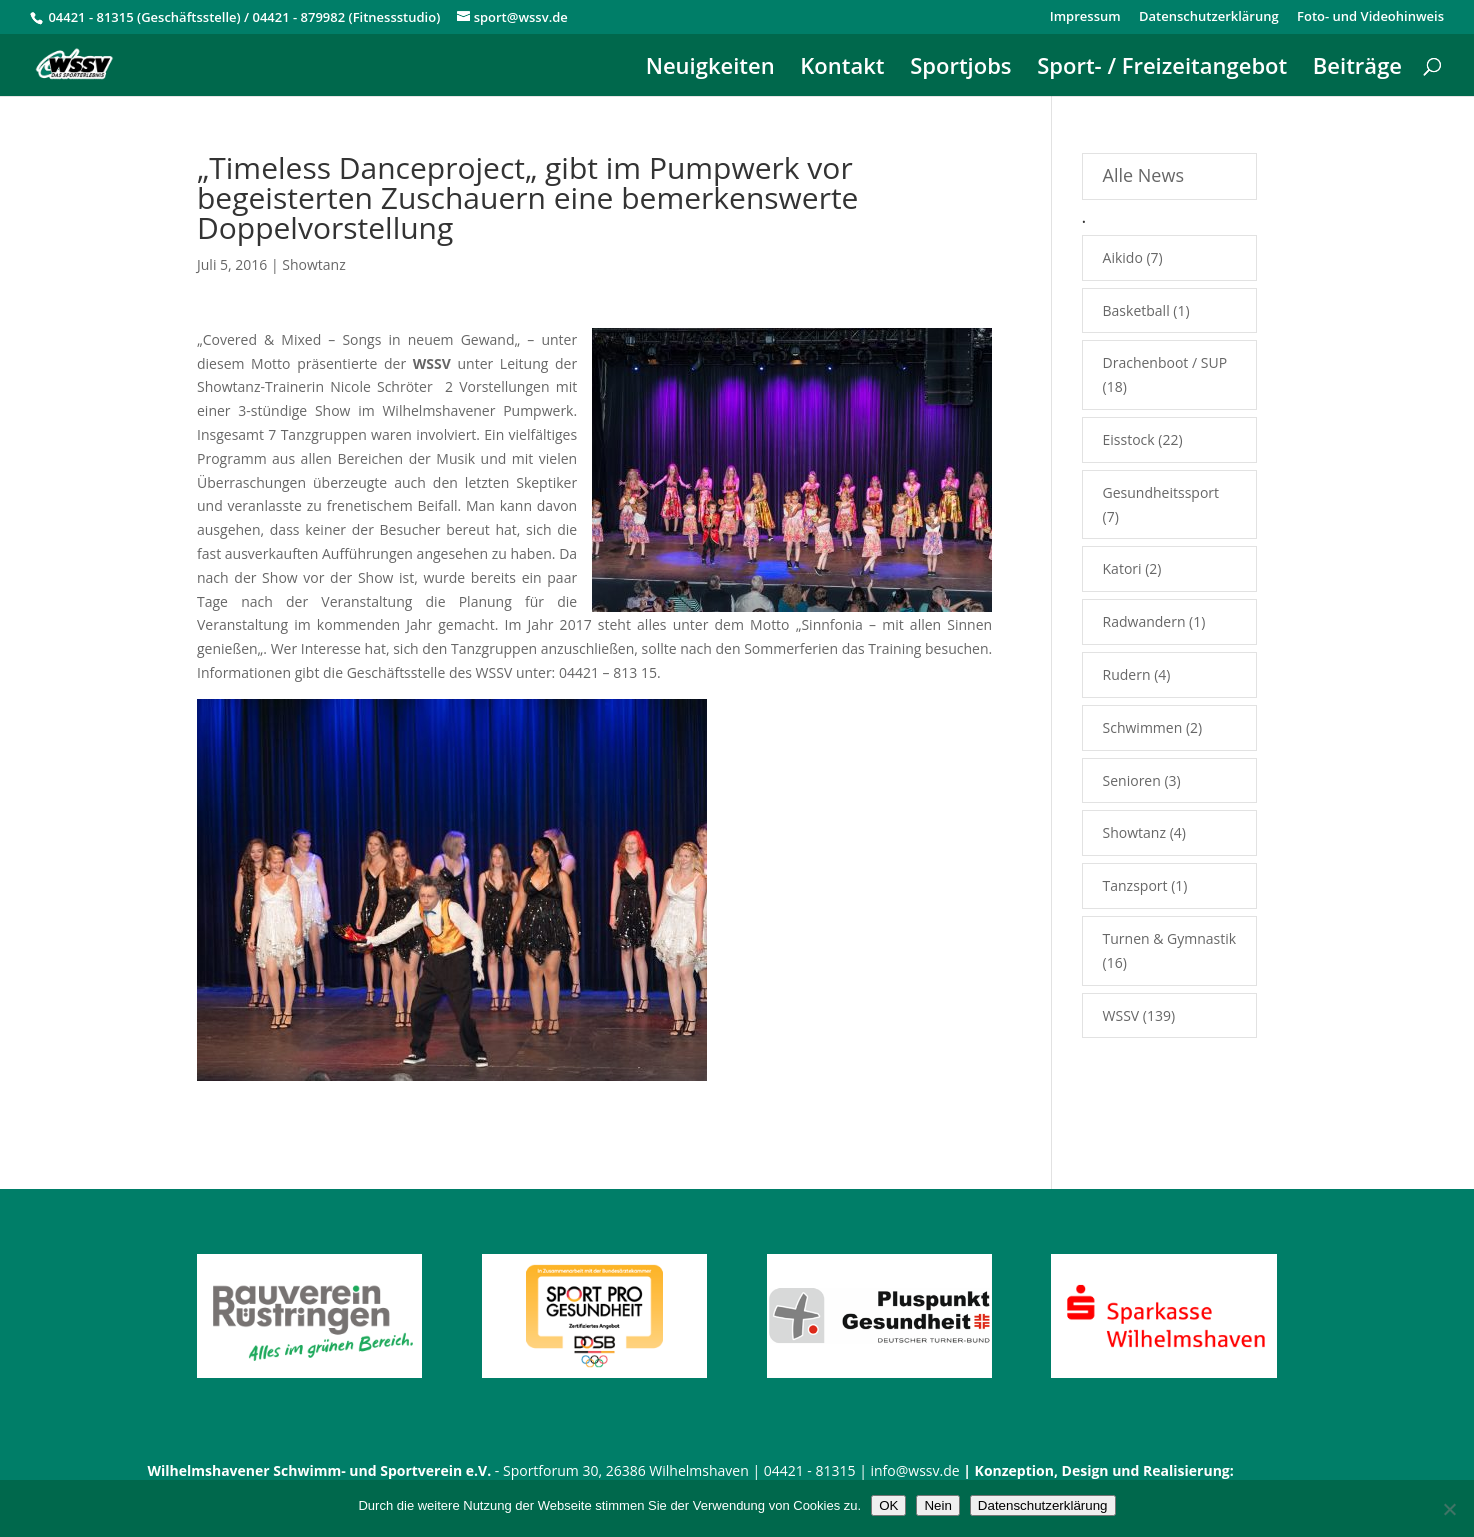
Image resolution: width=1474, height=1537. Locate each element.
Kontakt (842, 69)
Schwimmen (1143, 727)
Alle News (1143, 175)
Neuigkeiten (710, 69)
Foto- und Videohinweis (1370, 17)
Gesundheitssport (1161, 492)
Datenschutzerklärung (1209, 17)
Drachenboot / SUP (1165, 362)
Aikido (1123, 257)
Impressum (1085, 17)
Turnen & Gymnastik (1170, 938)
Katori (1122, 568)
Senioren (1132, 780)
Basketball (1136, 310)
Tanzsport (1135, 885)
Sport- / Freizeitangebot (1162, 69)
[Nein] (1449, 1509)
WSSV (1121, 1015)
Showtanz (313, 264)
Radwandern (1144, 621)
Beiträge (1357, 69)
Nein (937, 1505)
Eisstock (1129, 439)
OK (888, 1505)
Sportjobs (960, 69)
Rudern (1127, 674)
